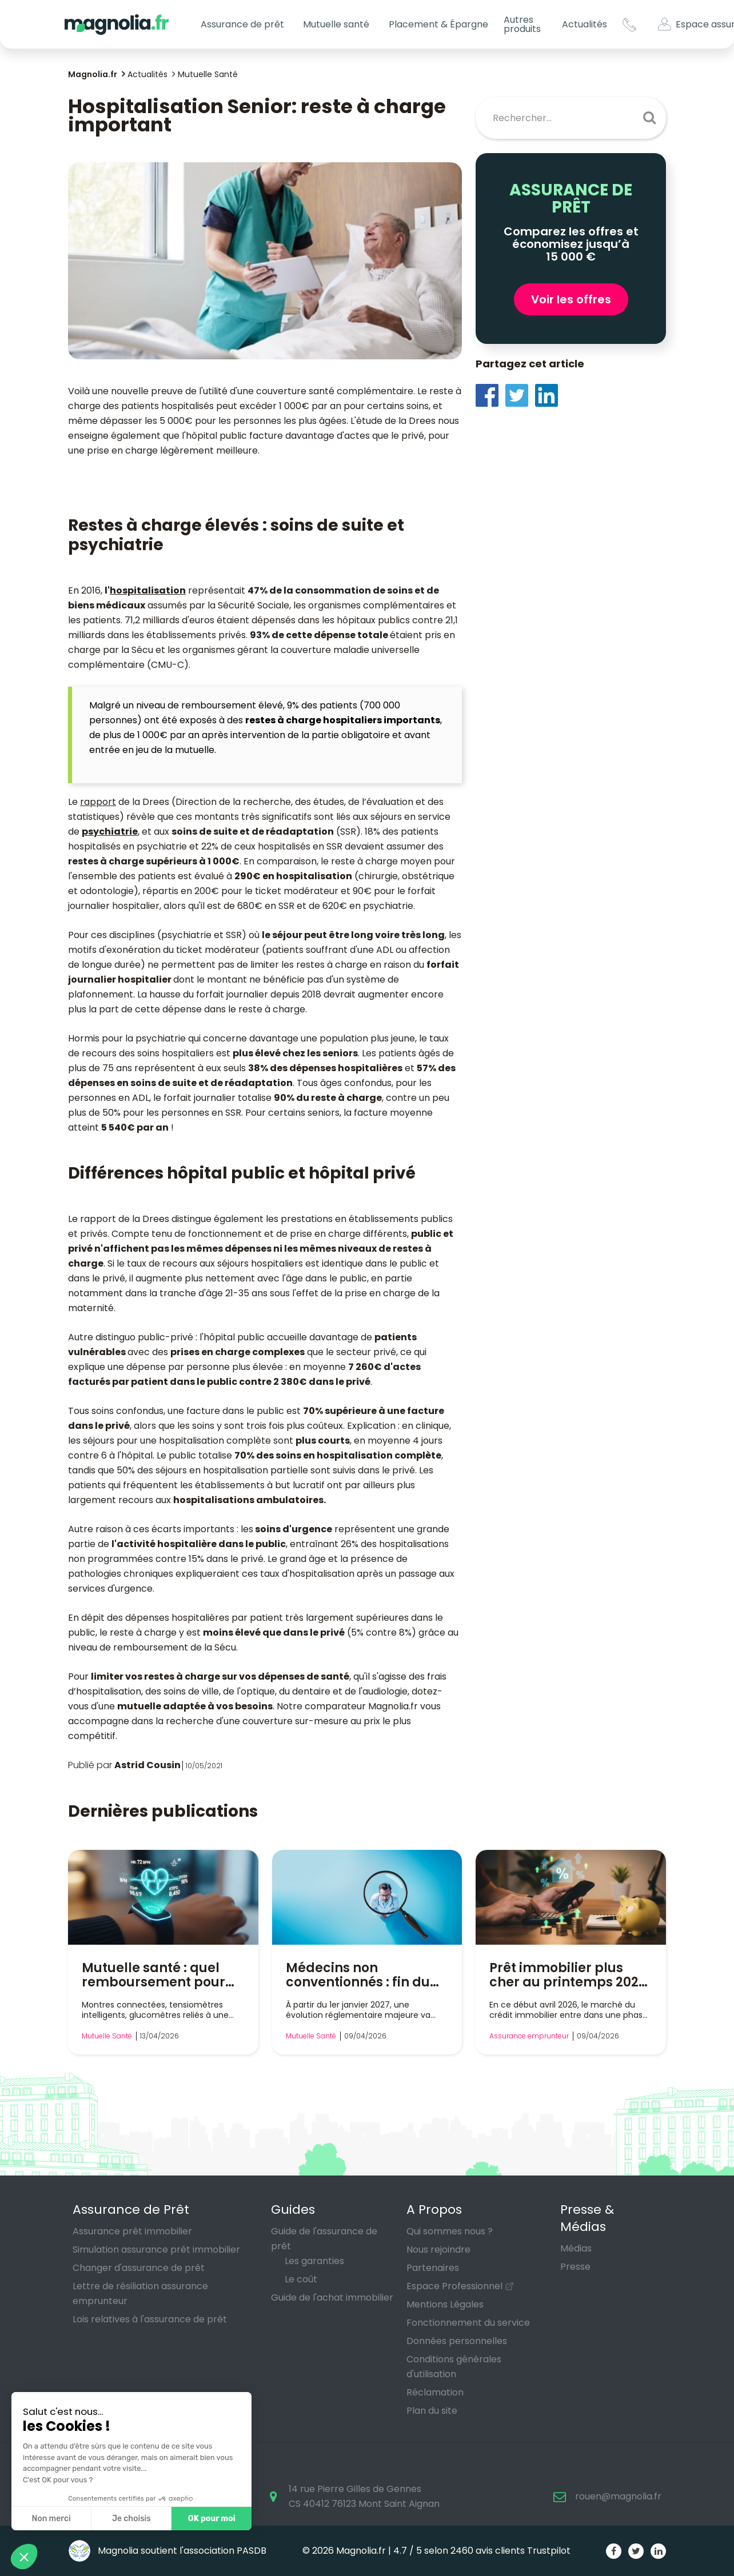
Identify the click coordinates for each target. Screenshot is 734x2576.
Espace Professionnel (454, 2286)
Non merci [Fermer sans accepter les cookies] (50, 2518)
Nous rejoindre (438, 2249)
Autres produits (522, 24)
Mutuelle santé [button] (336, 24)
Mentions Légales (445, 2304)
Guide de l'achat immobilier (332, 2297)
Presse (575, 2266)
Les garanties (314, 2260)
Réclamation (435, 2392)
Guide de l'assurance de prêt (324, 2239)
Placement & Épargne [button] (438, 24)
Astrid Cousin (147, 1765)
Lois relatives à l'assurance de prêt (150, 2319)
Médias (576, 2248)
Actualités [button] (584, 24)
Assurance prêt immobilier (132, 2231)
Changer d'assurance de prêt (139, 2267)
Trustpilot (549, 2550)
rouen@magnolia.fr (618, 2496)
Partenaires (432, 2267)
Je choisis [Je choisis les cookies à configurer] (131, 2518)
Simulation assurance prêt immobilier (156, 2249)
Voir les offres (571, 299)
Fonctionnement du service (468, 2322)
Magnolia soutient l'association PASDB (167, 2550)
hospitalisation (148, 590)
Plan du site (431, 2410)
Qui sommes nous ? (449, 2231)
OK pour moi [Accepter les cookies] (212, 2518)
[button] (24, 2556)
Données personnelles (456, 2340)
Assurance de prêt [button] (242, 24)
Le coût (301, 2279)
